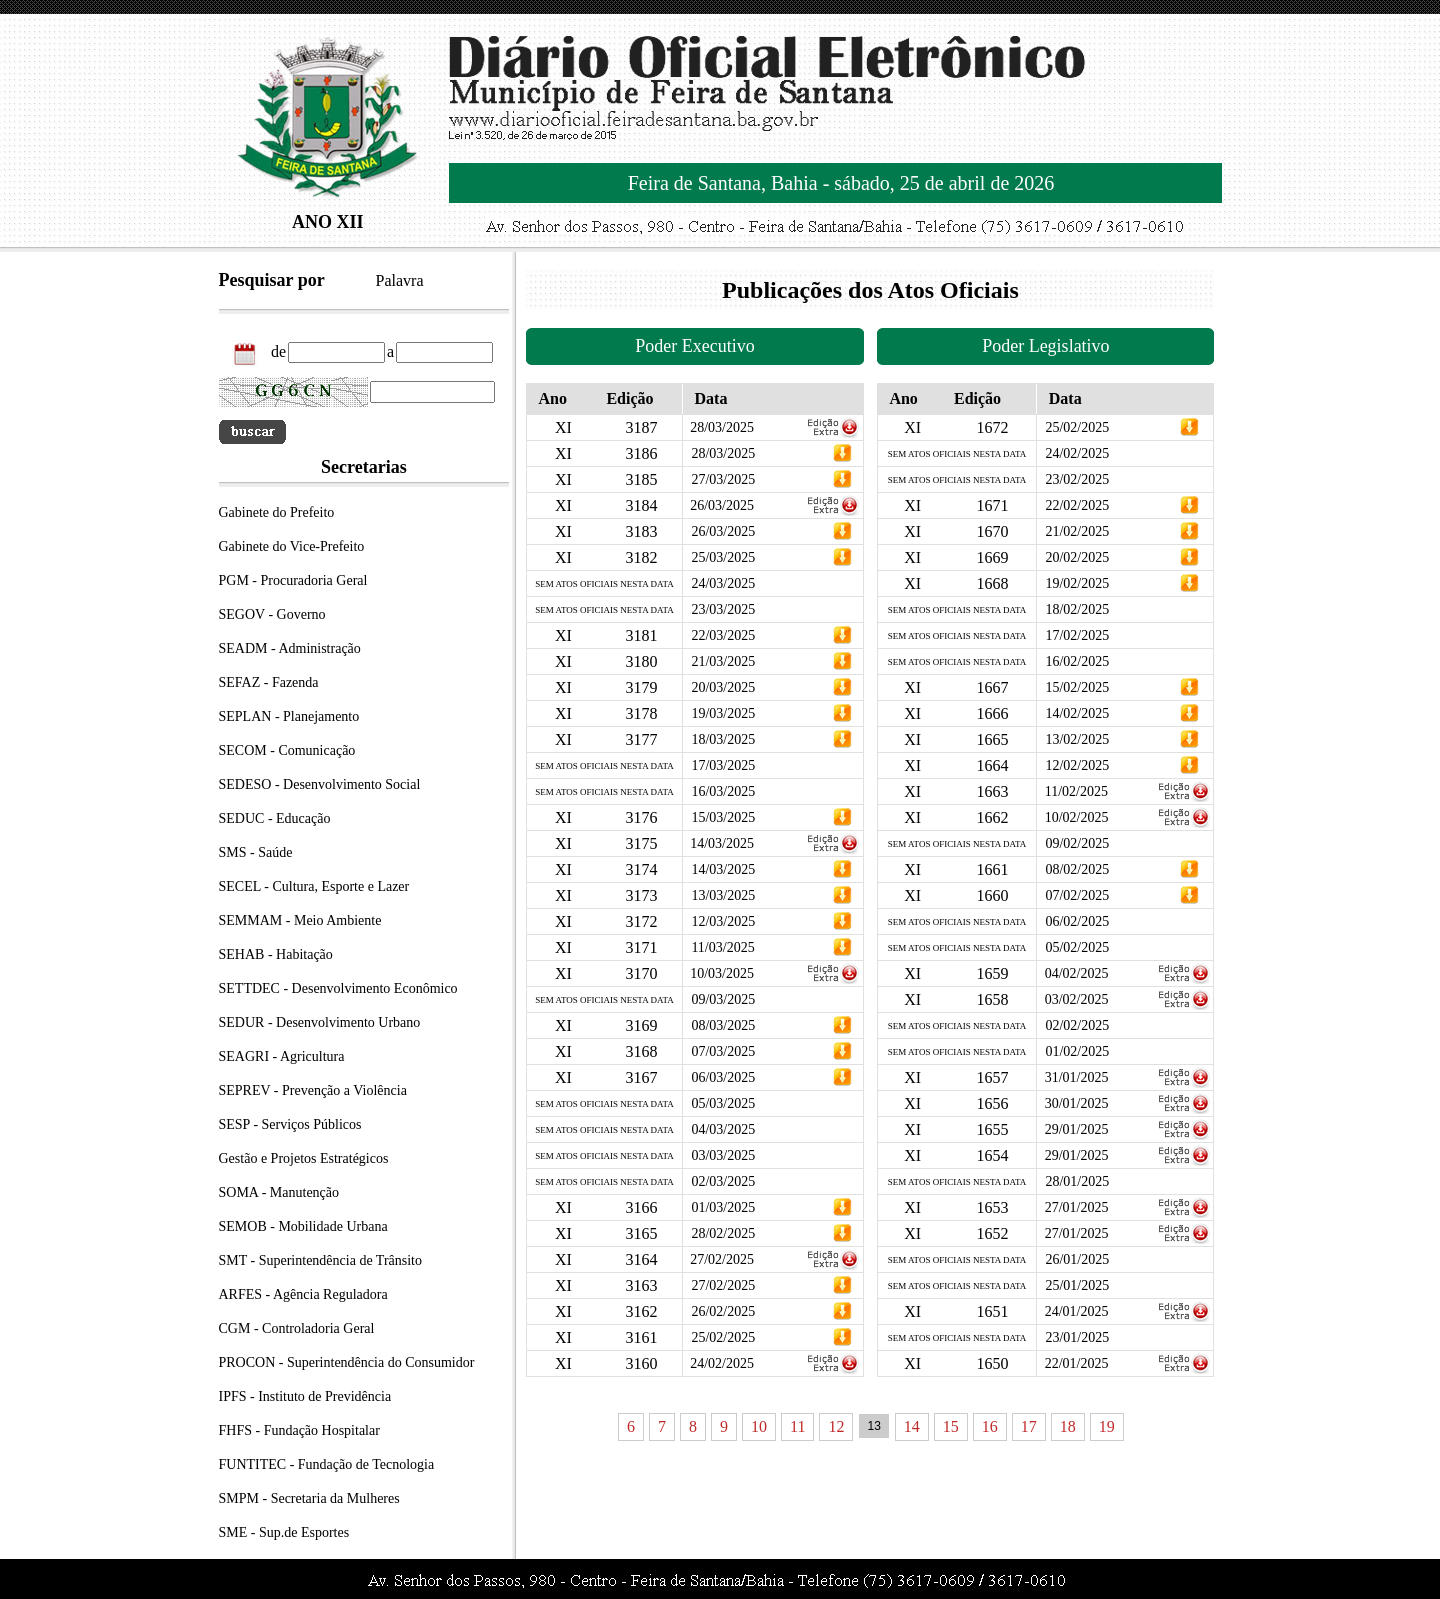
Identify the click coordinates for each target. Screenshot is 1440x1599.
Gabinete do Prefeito (277, 512)
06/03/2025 (723, 1077)
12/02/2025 (1077, 765)
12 (836, 1426)
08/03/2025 (723, 1025)
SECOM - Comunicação (287, 750)
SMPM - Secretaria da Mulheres (309, 1498)
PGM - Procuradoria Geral (293, 580)
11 (797, 1426)
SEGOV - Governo (272, 614)
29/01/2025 (1077, 1129)
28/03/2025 (722, 427)
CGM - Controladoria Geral (297, 1328)
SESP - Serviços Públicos (290, 1124)
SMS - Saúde (256, 852)
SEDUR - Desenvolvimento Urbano (320, 1022)
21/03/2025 (723, 661)
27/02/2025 (722, 1259)
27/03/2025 (723, 479)
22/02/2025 (1077, 505)
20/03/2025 (723, 687)
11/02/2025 (1076, 791)
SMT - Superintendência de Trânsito (321, 1260)
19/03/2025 (723, 713)
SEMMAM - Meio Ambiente (300, 920)
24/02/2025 (722, 1363)
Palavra (400, 280)
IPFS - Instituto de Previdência (305, 1396)
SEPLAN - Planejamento (289, 716)
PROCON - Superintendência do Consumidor (347, 1362)
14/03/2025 (722, 843)
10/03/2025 (722, 973)
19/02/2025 (1077, 583)
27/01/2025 (1077, 1207)
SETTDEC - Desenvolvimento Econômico (338, 988)
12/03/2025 (723, 921)
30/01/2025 (1077, 1103)
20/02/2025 (1077, 557)
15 (951, 1426)
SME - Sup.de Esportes (284, 1532)
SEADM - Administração (290, 648)
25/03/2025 (723, 557)
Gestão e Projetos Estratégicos (304, 1158)
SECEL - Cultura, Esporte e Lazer (314, 886)
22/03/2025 (723, 635)
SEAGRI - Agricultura (282, 1056)
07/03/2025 (723, 1051)
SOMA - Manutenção (279, 1192)
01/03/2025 (723, 1207)
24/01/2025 (1077, 1311)
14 (912, 1426)
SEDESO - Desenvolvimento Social (320, 784)
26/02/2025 (723, 1311)
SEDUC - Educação (275, 818)
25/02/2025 (723, 1337)
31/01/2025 (1077, 1077)
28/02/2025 (723, 1233)
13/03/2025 (723, 895)
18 (1068, 1426)
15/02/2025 (1077, 687)
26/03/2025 (722, 505)
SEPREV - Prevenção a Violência (313, 1090)
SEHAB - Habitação (276, 954)
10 (759, 1426)
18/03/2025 (723, 739)
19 (1107, 1426)
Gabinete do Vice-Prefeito (292, 546)
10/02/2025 (1077, 817)
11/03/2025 (722, 947)
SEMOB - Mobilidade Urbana (303, 1226)
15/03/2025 (723, 817)
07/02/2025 (1077, 895)
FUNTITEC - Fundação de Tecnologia (327, 1464)
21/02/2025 (1077, 531)
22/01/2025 (1077, 1363)
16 (990, 1426)
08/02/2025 (1077, 869)
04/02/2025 (1077, 973)
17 (1029, 1426)
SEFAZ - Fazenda (269, 682)
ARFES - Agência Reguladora (303, 1294)
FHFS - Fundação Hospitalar (299, 1430)
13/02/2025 (1077, 739)
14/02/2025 (1077, 713)
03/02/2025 (1077, 999)
